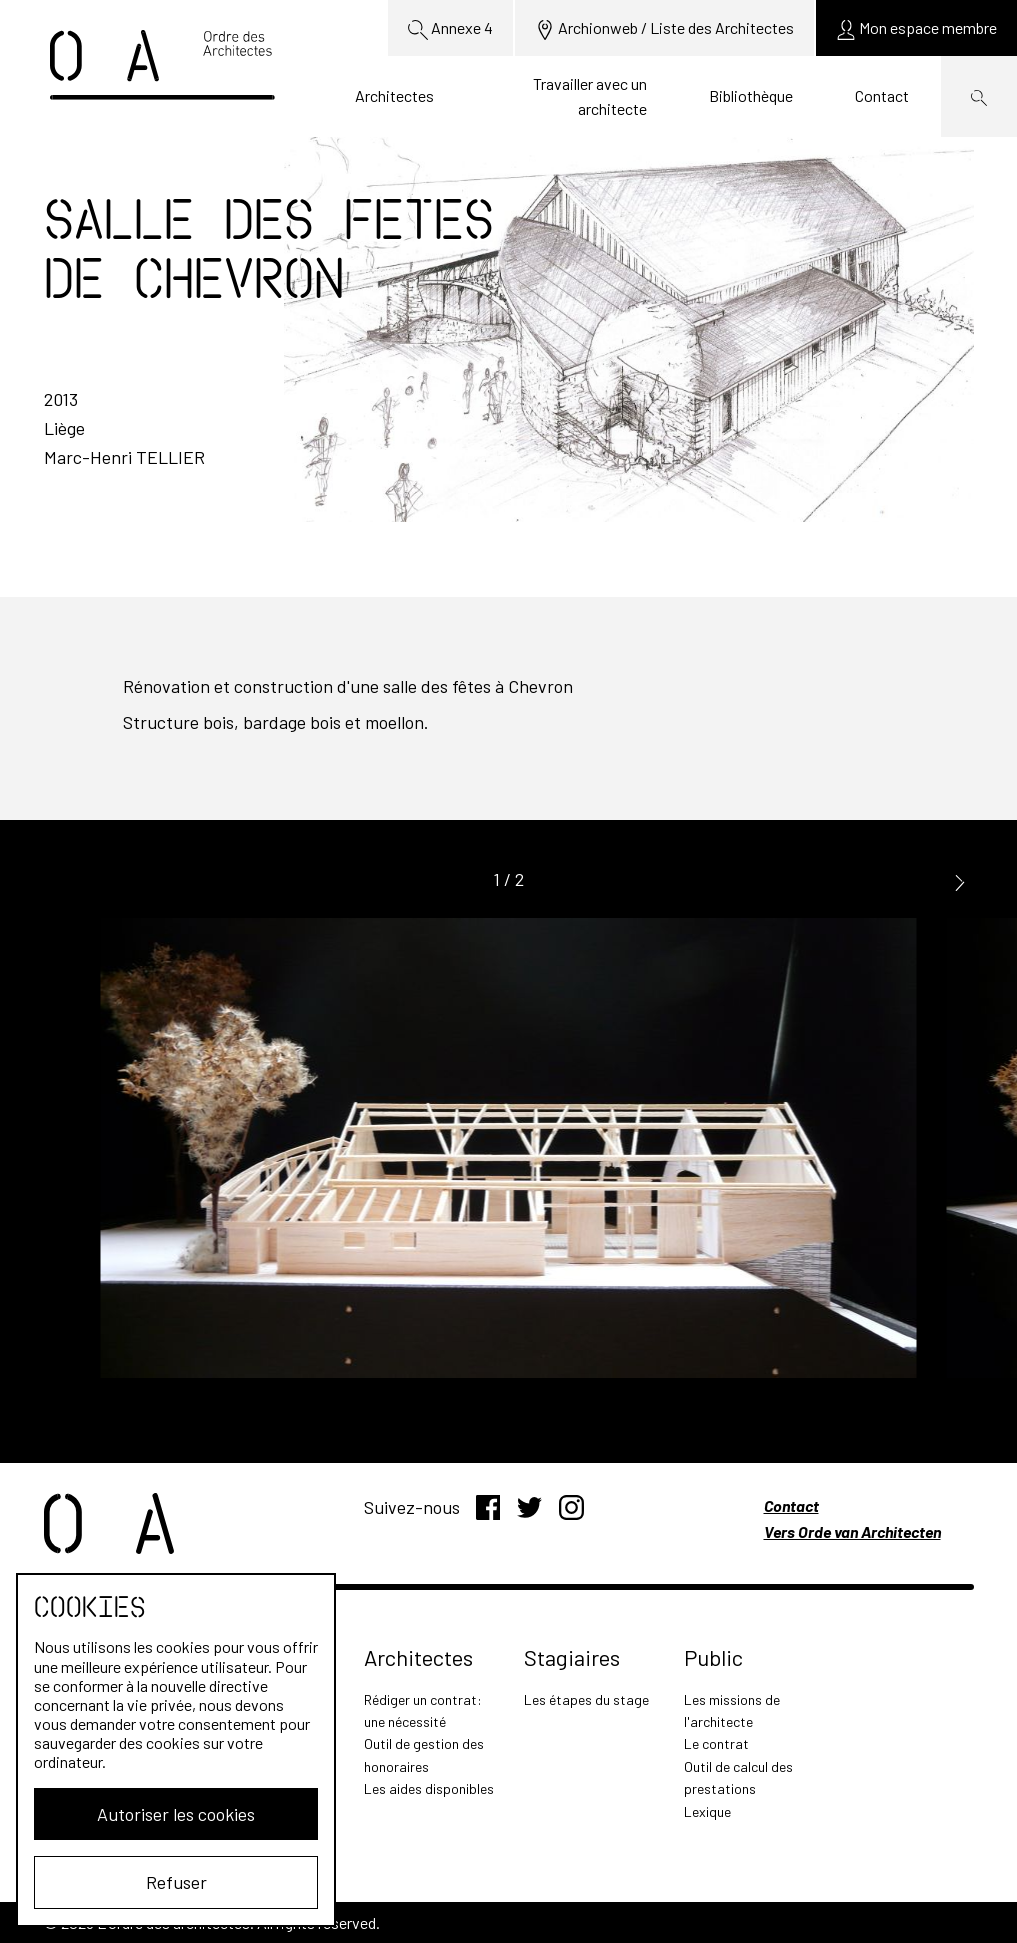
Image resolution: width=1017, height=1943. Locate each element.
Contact (882, 95)
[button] (960, 880)
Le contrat (716, 1743)
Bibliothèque (751, 95)
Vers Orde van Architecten (852, 1531)
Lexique (707, 1811)
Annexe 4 (450, 29)
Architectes (394, 95)
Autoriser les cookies (176, 1814)
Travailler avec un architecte (590, 96)
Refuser (176, 1882)
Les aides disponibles (429, 1788)
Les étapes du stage (586, 1699)
